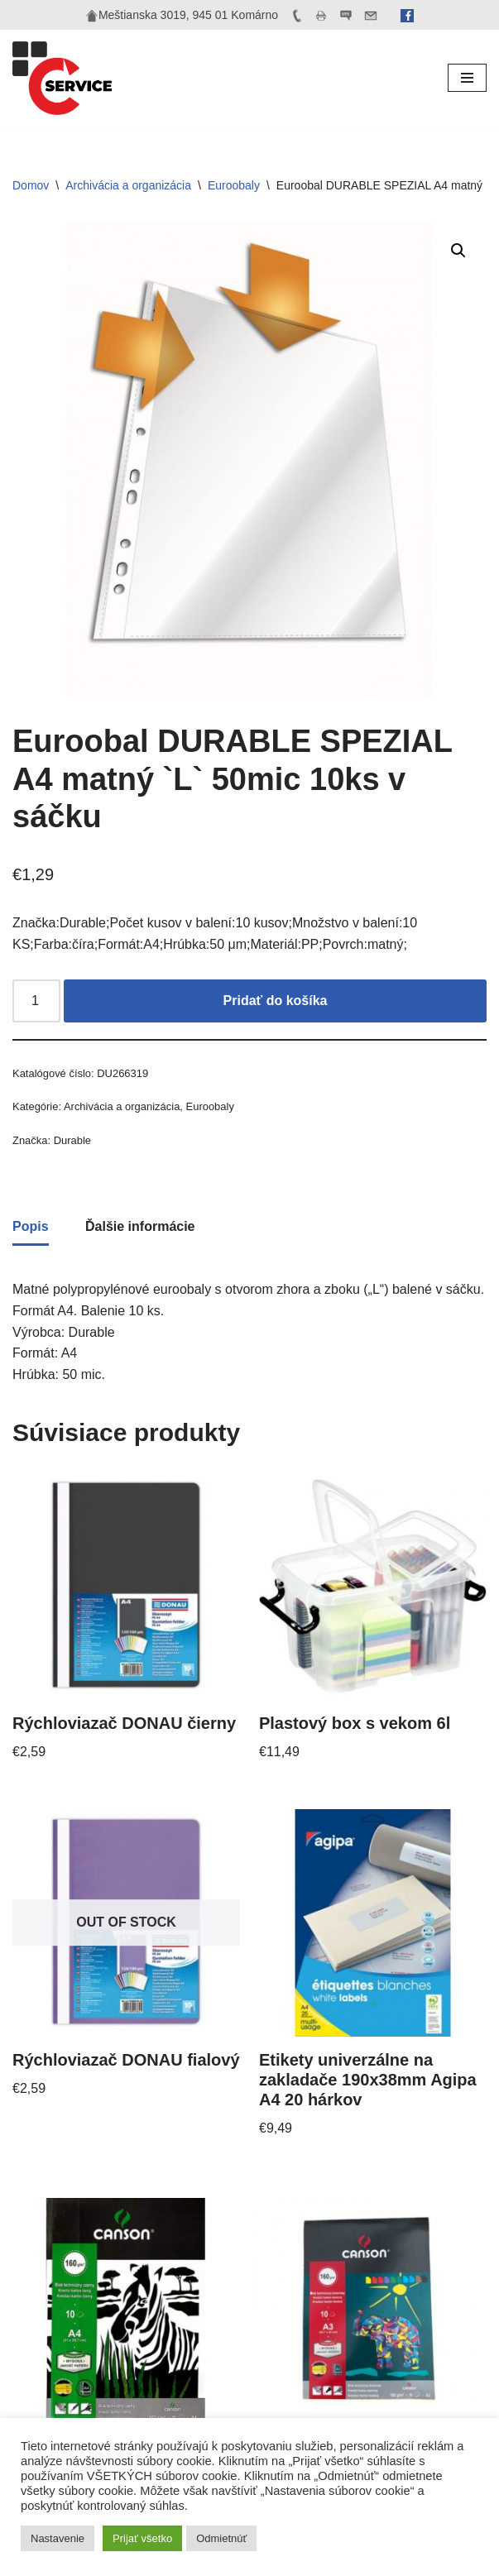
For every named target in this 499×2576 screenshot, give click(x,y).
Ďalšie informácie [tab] (140, 1226)
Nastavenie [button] (57, 2538)
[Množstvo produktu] (36, 1000)
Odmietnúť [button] (221, 2538)
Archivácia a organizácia (128, 185)
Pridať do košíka (275, 1001)
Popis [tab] (30, 1226)
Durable (72, 1140)
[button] (458, 251)
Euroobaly (234, 185)
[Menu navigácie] (467, 78)
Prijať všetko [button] (142, 2538)
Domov (30, 185)
